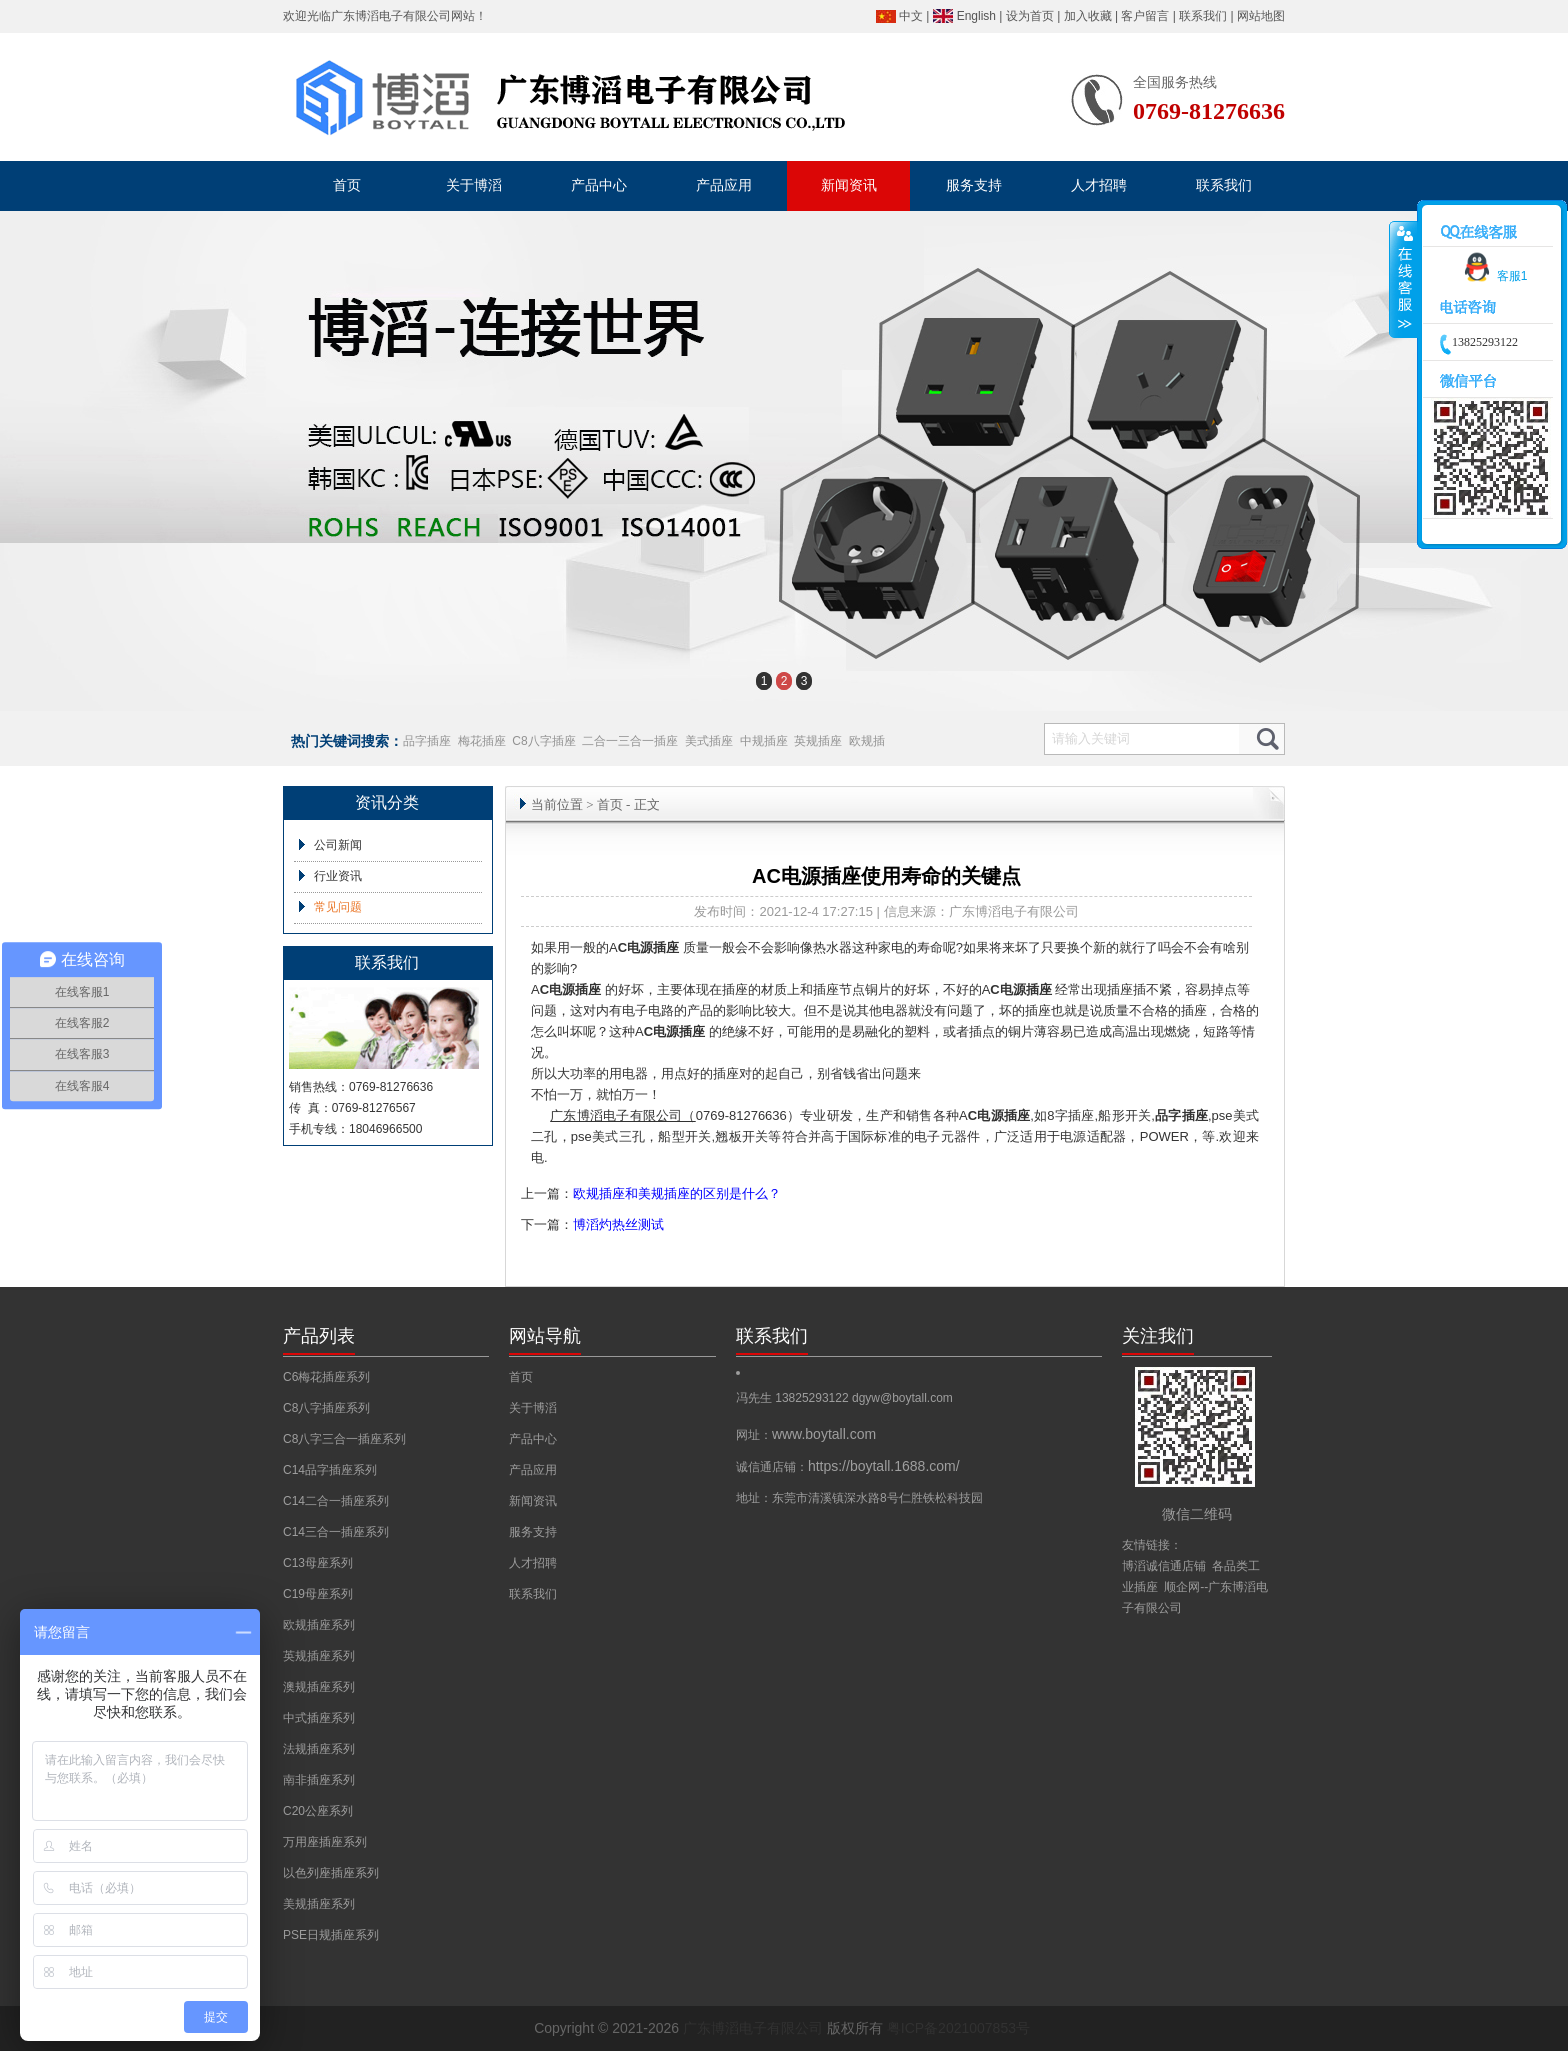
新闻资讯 (533, 1501)
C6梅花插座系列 (326, 1377)
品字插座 (427, 741)
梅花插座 (482, 741)
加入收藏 (1088, 16)
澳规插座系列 (319, 1687)
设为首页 (1030, 16)
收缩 (1403, 280)
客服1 (1492, 276)
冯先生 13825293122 (794, 1398)
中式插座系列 (319, 1718)
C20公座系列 (318, 1811)
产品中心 (533, 1439)
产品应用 (533, 1470)
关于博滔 (533, 1408)
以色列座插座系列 (331, 1873)
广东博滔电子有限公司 (391, 16)
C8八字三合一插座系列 (344, 1439)
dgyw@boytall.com (902, 1398)
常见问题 (338, 907)
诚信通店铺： (848, 1467)
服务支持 (533, 1532)
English (976, 16)
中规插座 (764, 741)
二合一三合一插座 (630, 741)
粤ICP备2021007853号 (958, 2028)
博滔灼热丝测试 (618, 1224)
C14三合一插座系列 (336, 1532)
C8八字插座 (543, 741)
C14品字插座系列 (330, 1470)
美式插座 (709, 741)
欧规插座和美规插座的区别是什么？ (677, 1193)
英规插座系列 (319, 1656)
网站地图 (1261, 16)
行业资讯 (338, 876)
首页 (610, 804)
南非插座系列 (319, 1780)
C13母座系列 (318, 1563)
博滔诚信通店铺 (1164, 1566)
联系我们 (1203, 16)
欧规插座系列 (319, 1625)
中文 (911, 16)
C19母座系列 (318, 1594)
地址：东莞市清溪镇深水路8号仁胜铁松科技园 (859, 1498)
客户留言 (1145, 16)
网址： (806, 1435)
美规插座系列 (319, 1904)
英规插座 (818, 741)
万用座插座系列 (325, 1842)
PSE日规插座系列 (331, 1935)
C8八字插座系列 (326, 1408)
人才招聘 (533, 1563)
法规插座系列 (319, 1749)
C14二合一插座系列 (336, 1501)
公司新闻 (338, 845)
